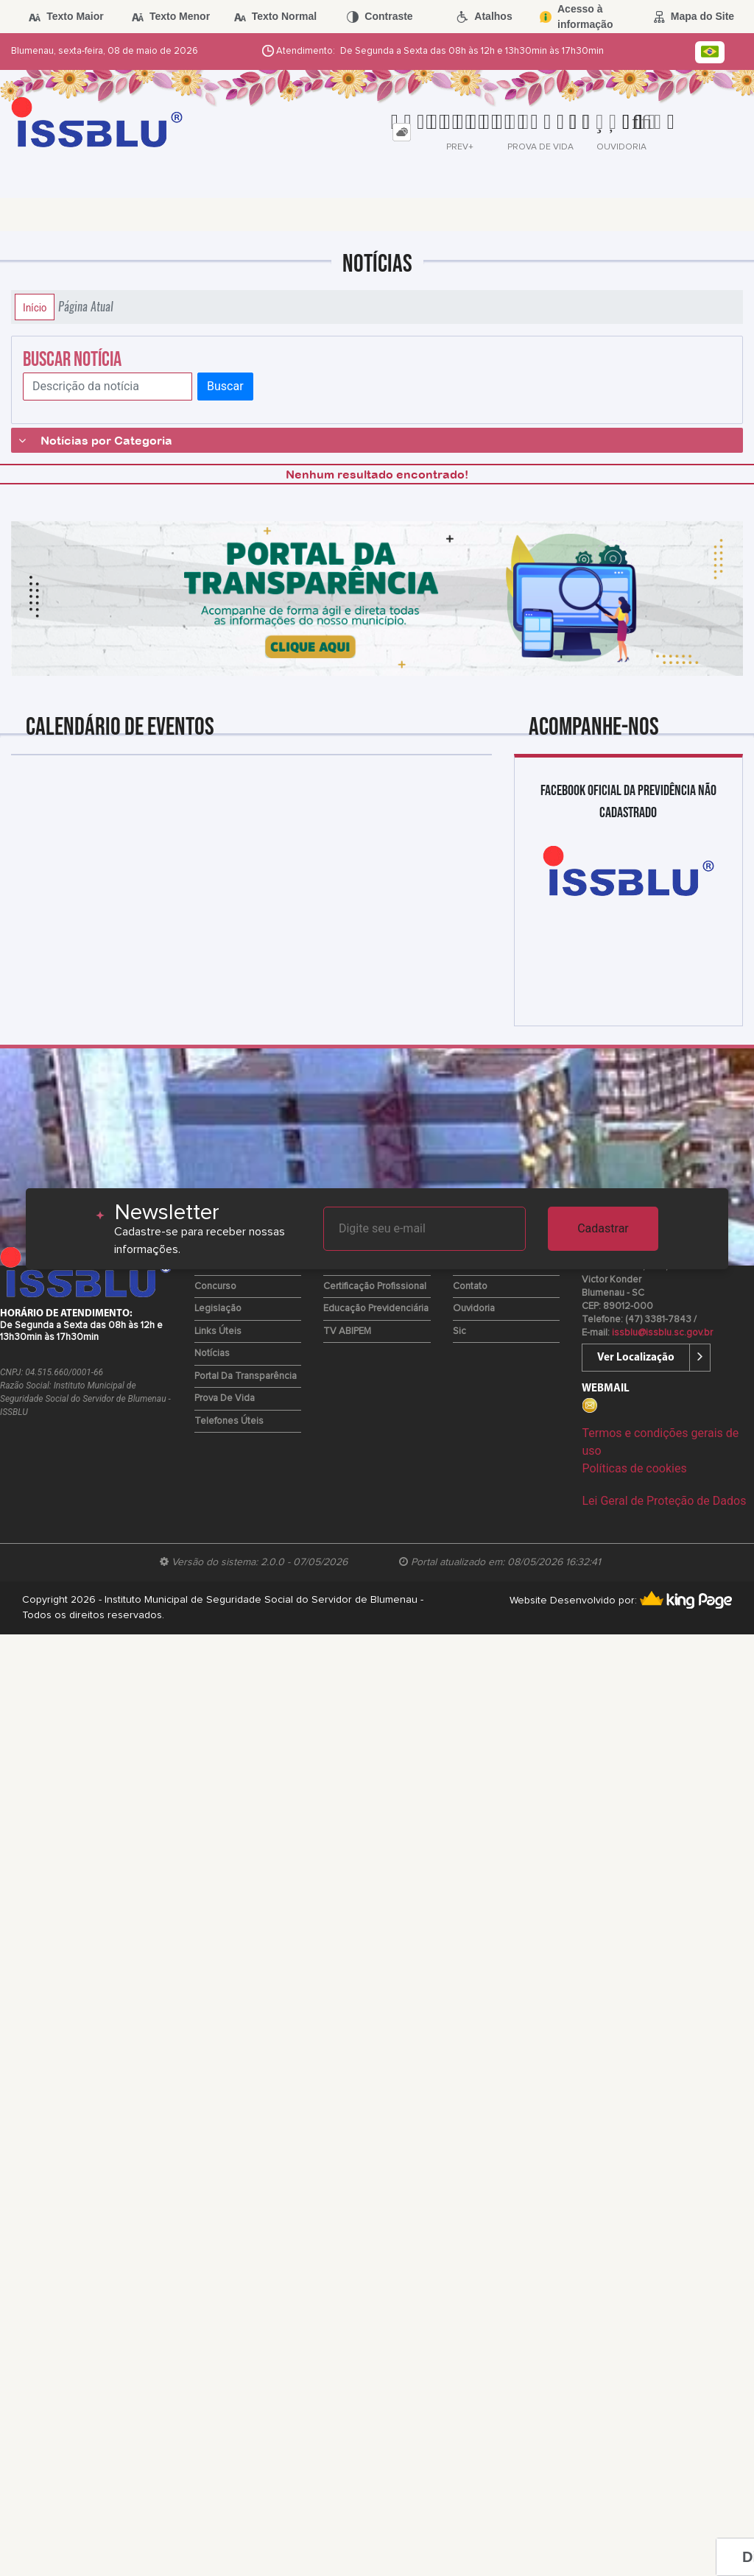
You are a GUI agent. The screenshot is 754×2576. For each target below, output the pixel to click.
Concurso (215, 1286)
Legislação (218, 1308)
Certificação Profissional (374, 1286)
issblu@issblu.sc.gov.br (662, 1333)
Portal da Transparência (245, 1376)
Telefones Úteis (229, 1421)
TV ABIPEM (347, 1331)
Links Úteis (218, 1331)
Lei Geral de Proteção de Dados (664, 1501)
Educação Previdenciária (376, 1308)
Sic (459, 1331)
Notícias (212, 1353)
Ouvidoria (474, 1308)
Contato (470, 1286)
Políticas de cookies (634, 1468)
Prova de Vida (224, 1398)
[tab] (401, 132)
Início (34, 307)
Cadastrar (603, 1228)
